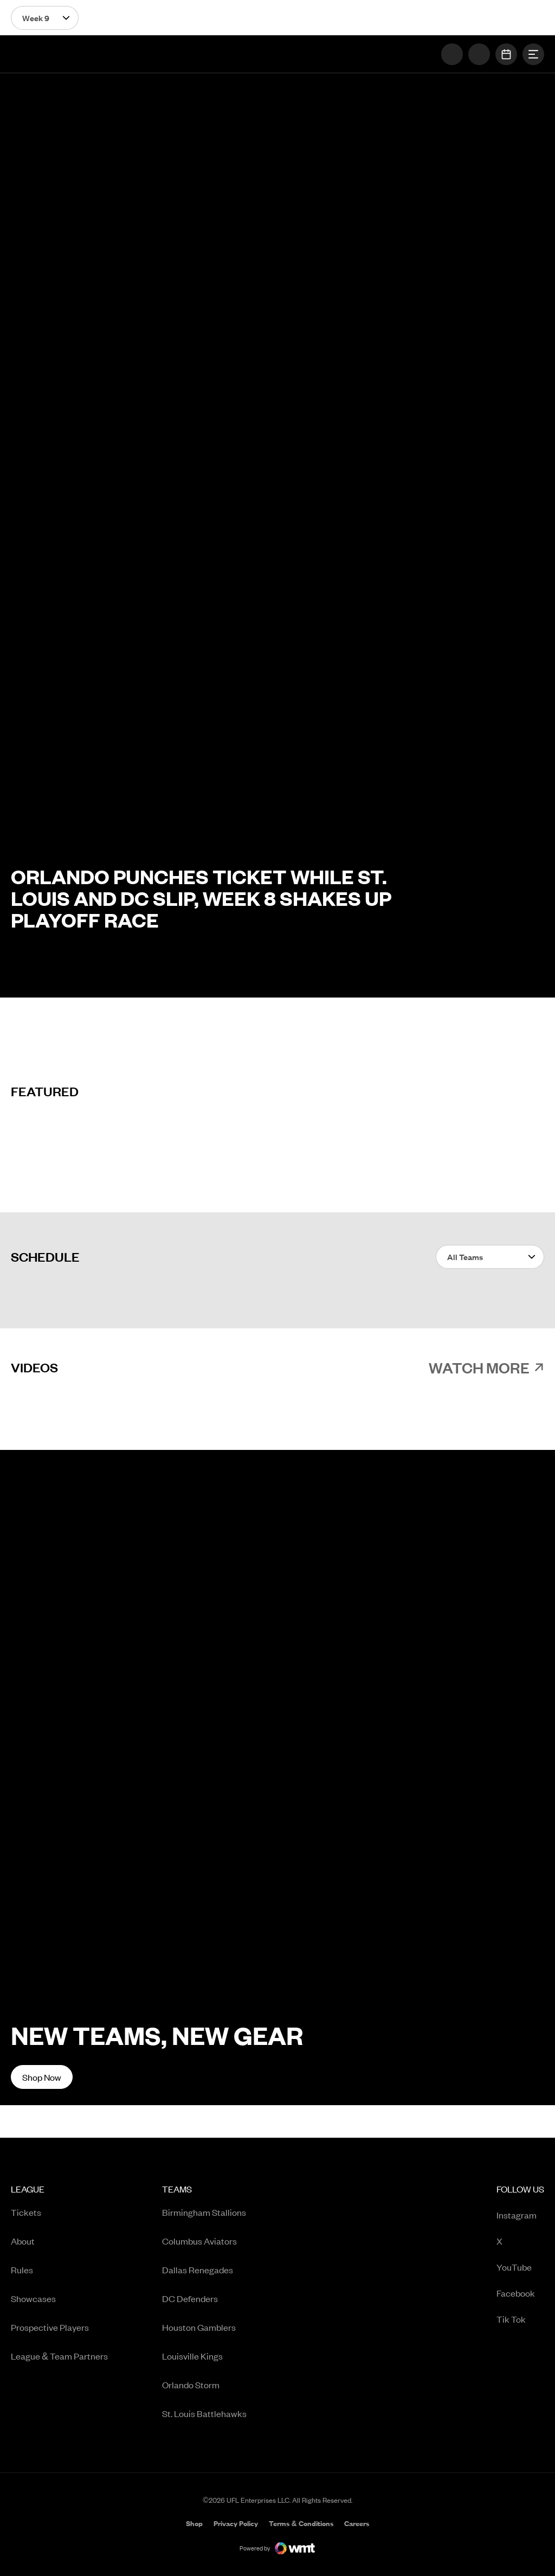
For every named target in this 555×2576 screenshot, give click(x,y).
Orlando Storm (191, 2384)
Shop (194, 2524)
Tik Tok (520, 2319)
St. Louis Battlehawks (204, 2413)
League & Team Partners (59, 2356)
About (23, 2241)
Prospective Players (50, 2327)
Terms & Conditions (301, 2523)
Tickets (26, 2212)
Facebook (520, 2293)
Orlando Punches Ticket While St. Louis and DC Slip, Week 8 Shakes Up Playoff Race (201, 897)
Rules (22, 2269)
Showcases (33, 2298)
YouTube (520, 2267)
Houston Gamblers (199, 2327)
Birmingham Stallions (204, 2212)
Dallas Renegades (197, 2269)
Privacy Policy (236, 2523)
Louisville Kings (192, 2356)
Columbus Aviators (199, 2241)
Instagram (520, 2215)
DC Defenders (190, 2298)
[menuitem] (59, 2305)
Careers (356, 2524)
